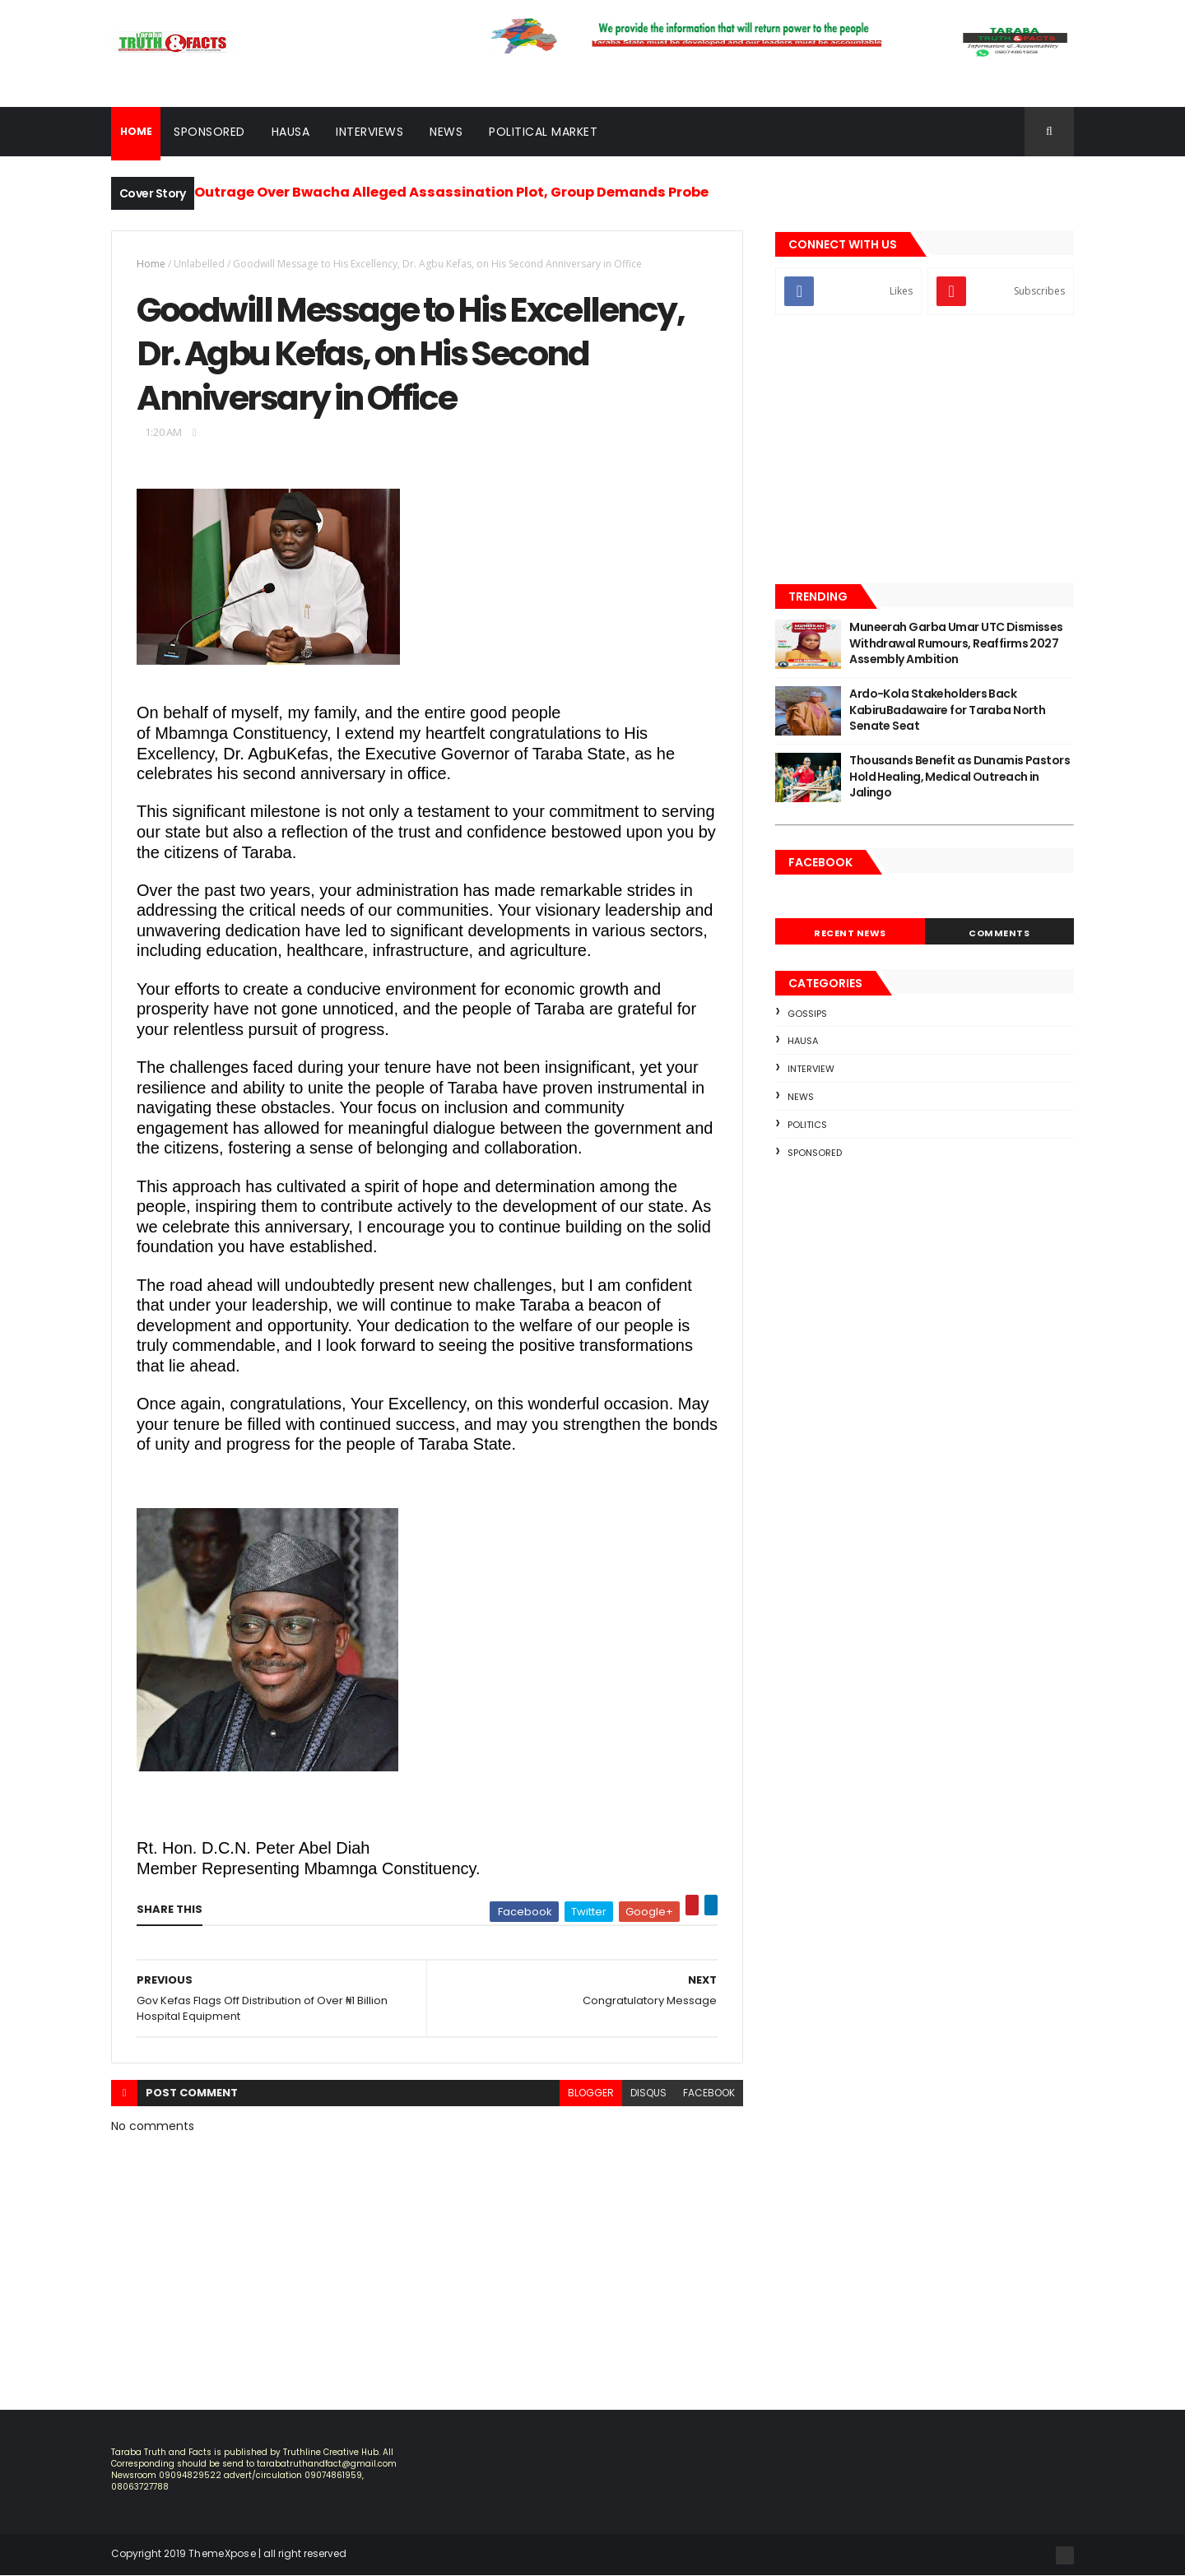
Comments (999, 933)
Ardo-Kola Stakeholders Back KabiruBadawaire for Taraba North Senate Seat (947, 709)
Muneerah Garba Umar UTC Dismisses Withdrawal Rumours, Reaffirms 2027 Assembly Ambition (956, 643)
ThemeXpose (222, 2553)
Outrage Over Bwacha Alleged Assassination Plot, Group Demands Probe (451, 192)
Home (151, 264)
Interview (811, 1068)
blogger (591, 2093)
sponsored (815, 1152)
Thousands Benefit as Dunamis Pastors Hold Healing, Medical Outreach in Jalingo (959, 776)
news (801, 1096)
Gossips (807, 1013)
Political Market (543, 131)
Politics (807, 1124)
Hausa (291, 131)
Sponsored (209, 131)
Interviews (369, 131)
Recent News (850, 933)
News (446, 131)
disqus (648, 2093)
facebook (709, 2093)
